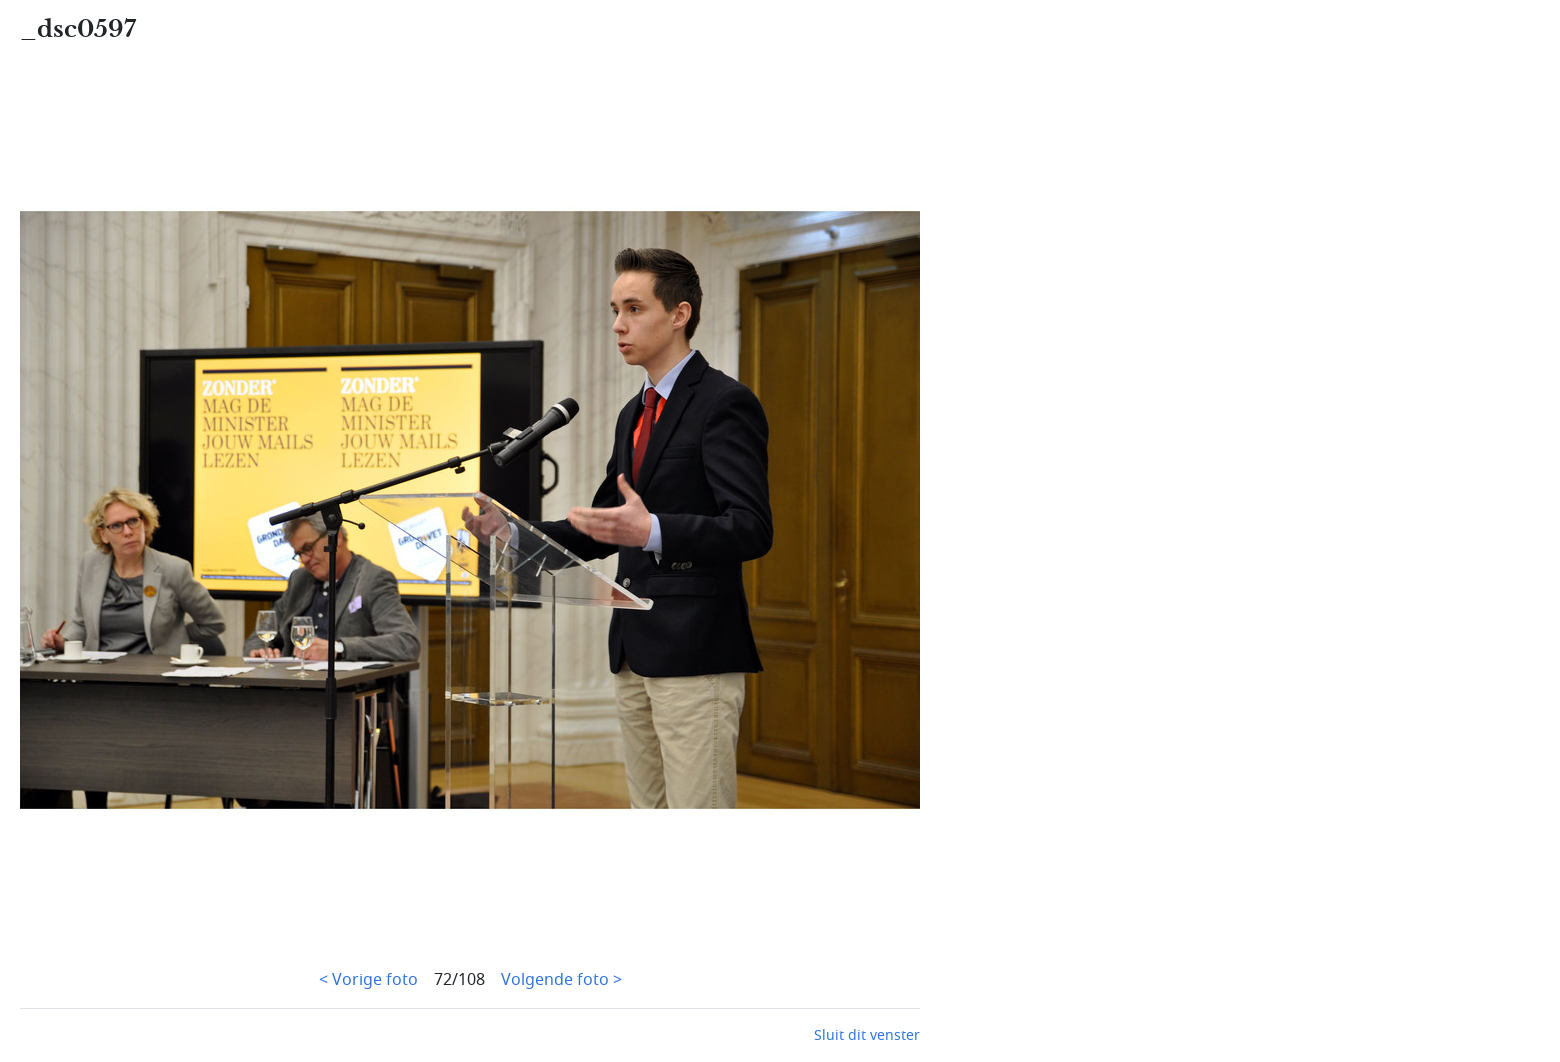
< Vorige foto (368, 980)
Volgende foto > (561, 980)
